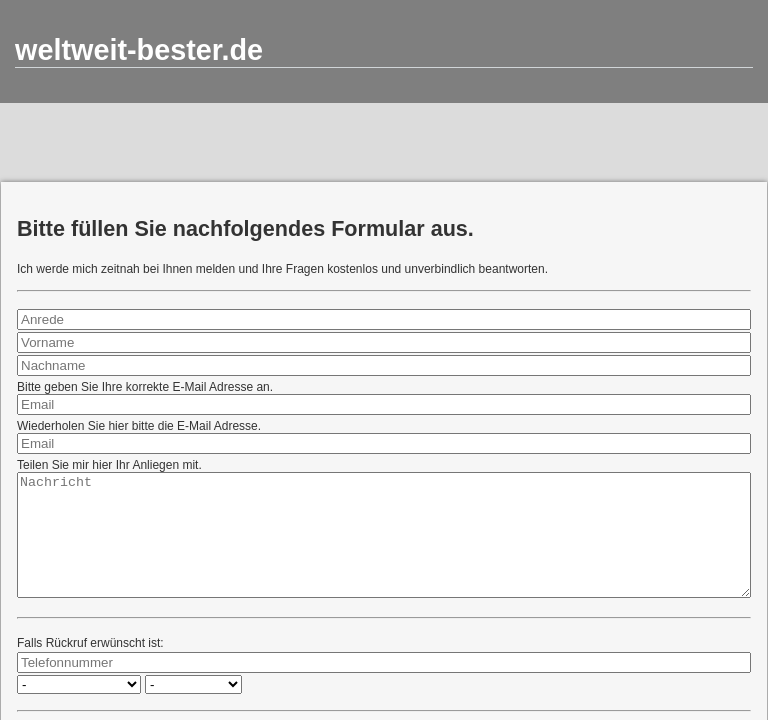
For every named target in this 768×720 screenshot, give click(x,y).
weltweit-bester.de (139, 50)
